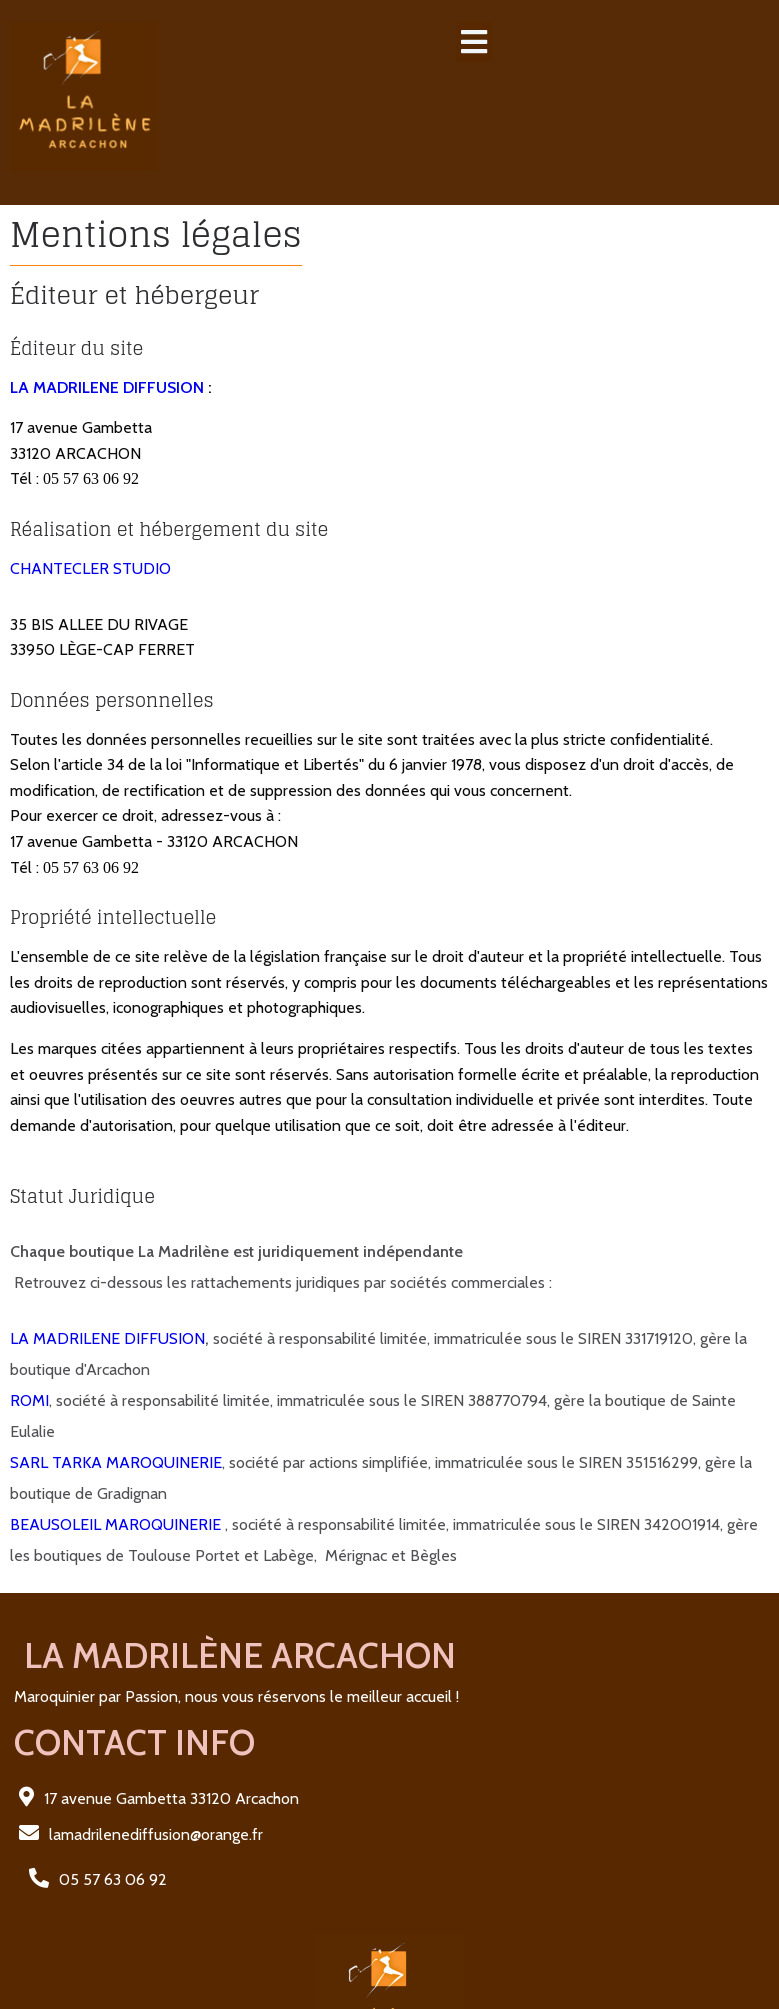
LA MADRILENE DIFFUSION (107, 351)
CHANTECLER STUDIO (90, 533)
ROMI (29, 1365)
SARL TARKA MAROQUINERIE (116, 1427)
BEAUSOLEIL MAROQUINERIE (117, 1489)
